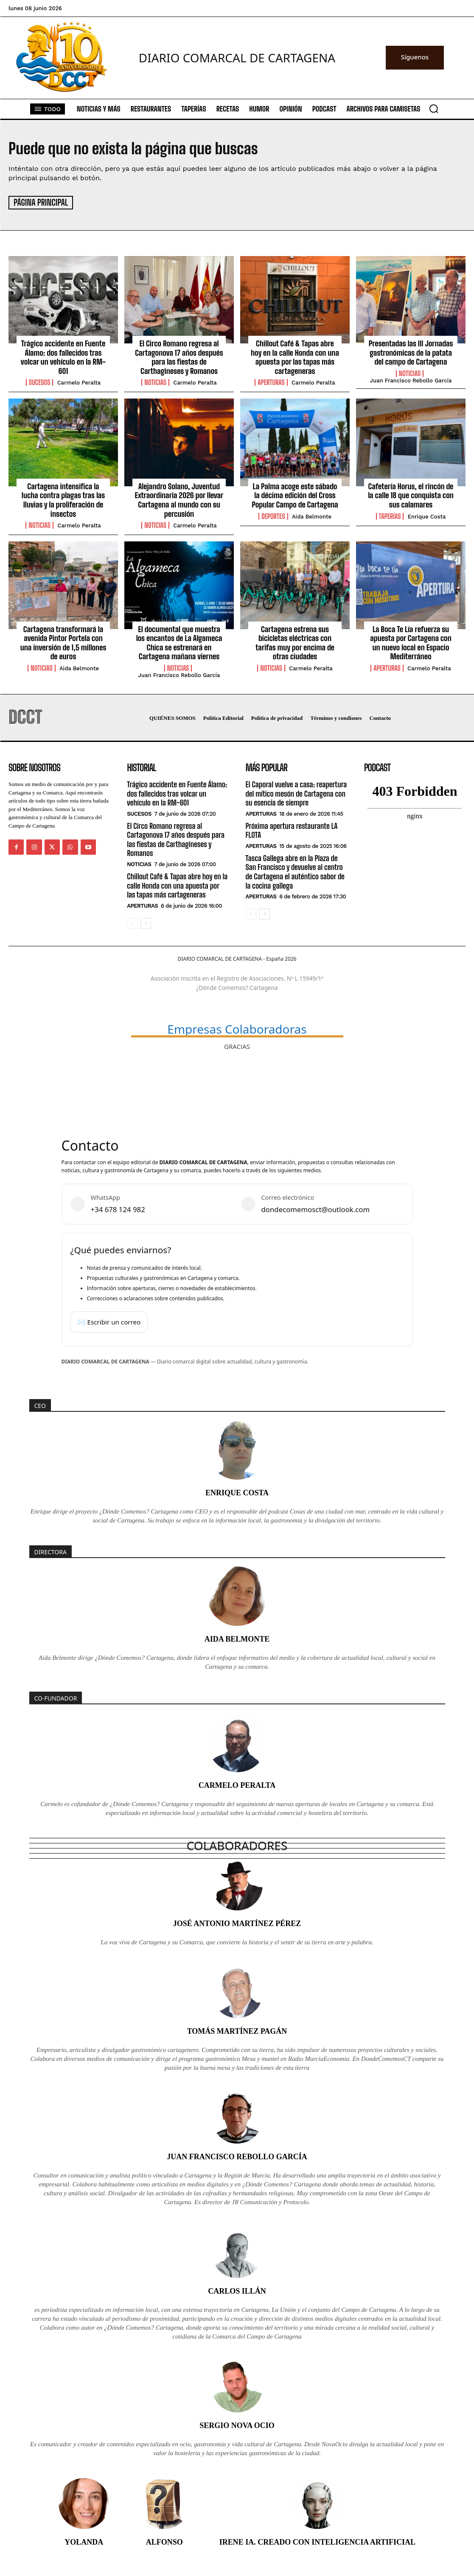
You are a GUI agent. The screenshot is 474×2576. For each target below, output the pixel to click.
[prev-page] (132, 922)
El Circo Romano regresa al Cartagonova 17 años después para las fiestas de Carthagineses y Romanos (179, 356)
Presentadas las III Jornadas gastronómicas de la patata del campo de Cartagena (411, 351)
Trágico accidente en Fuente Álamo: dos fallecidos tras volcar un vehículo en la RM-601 (63, 356)
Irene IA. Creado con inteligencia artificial (317, 2541)
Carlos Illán (237, 2290)
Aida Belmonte (311, 516)
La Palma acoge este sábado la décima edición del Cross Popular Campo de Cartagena (295, 494)
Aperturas (271, 382)
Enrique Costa (427, 516)
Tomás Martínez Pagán (237, 2030)
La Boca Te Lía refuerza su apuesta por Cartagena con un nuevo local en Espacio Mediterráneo (411, 642)
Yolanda (84, 2541)
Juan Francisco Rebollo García (411, 379)
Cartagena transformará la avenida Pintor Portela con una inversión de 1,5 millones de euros (63, 642)
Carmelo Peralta (79, 382)
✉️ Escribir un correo (109, 1321)
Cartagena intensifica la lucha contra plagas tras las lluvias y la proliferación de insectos (63, 499)
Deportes (273, 515)
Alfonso (164, 2541)
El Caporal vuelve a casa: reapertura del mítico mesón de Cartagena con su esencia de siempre (296, 792)
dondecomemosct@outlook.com (315, 1208)
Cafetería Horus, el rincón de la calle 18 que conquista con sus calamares (411, 494)
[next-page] (145, 922)
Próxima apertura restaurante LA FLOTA (292, 829)
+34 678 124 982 (118, 1208)
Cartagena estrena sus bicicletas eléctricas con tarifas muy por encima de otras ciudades (294, 642)
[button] (434, 108)
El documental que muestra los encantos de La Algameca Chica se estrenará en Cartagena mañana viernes (179, 642)
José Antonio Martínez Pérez (237, 1922)
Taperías (390, 515)
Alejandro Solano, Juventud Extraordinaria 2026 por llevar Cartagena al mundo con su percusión (179, 499)
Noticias (155, 382)
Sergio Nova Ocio (237, 2424)
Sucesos (39, 382)
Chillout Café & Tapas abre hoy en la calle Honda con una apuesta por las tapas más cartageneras (295, 356)
